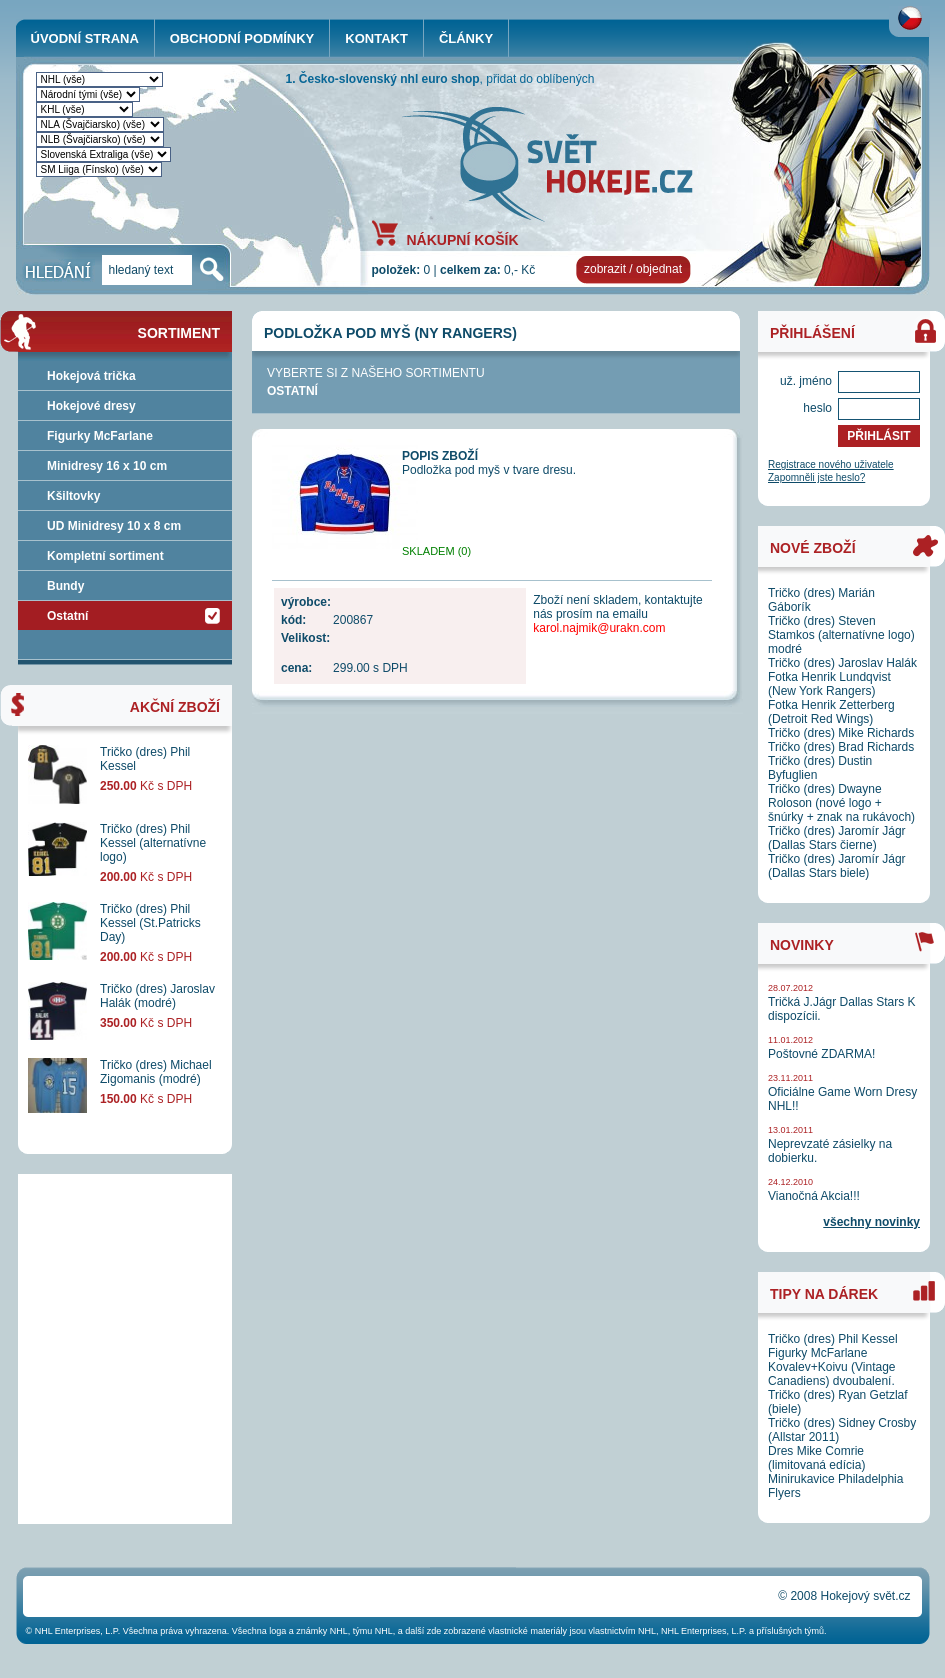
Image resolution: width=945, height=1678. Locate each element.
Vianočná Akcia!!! (814, 1196)
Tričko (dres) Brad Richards (841, 747)
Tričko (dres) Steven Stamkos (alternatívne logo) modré (841, 635)
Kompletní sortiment (105, 556)
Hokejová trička (91, 376)
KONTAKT (376, 38)
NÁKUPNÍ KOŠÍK (463, 239)
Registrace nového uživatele (831, 464)
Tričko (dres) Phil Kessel (833, 1339)
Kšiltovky (73, 496)
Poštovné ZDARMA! (821, 1054)
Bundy (65, 586)
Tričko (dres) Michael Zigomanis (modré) (156, 1072)
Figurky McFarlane (100, 436)
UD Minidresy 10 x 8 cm (114, 526)
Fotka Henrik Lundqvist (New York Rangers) (829, 684)
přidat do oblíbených (540, 79)
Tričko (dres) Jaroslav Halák (842, 663)
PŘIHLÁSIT (878, 436)
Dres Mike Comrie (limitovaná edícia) (816, 1458)
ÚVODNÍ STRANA (85, 38)
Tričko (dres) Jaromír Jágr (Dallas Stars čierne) (837, 838)
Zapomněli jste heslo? (816, 477)
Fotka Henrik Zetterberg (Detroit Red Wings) (831, 712)
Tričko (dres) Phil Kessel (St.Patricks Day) (150, 923)
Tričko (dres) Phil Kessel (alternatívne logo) (153, 843)
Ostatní (292, 391)
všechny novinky (871, 1222)
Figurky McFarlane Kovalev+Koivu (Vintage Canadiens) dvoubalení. (832, 1367)
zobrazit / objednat (633, 269)
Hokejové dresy (91, 406)
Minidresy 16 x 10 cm (107, 466)
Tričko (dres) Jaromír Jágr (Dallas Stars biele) (837, 866)
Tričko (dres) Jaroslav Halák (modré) (157, 996)
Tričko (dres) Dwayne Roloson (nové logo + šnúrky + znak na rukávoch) (841, 803)
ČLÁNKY (466, 38)
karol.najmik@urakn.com (599, 628)
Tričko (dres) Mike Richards (841, 733)
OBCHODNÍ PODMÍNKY (242, 38)
